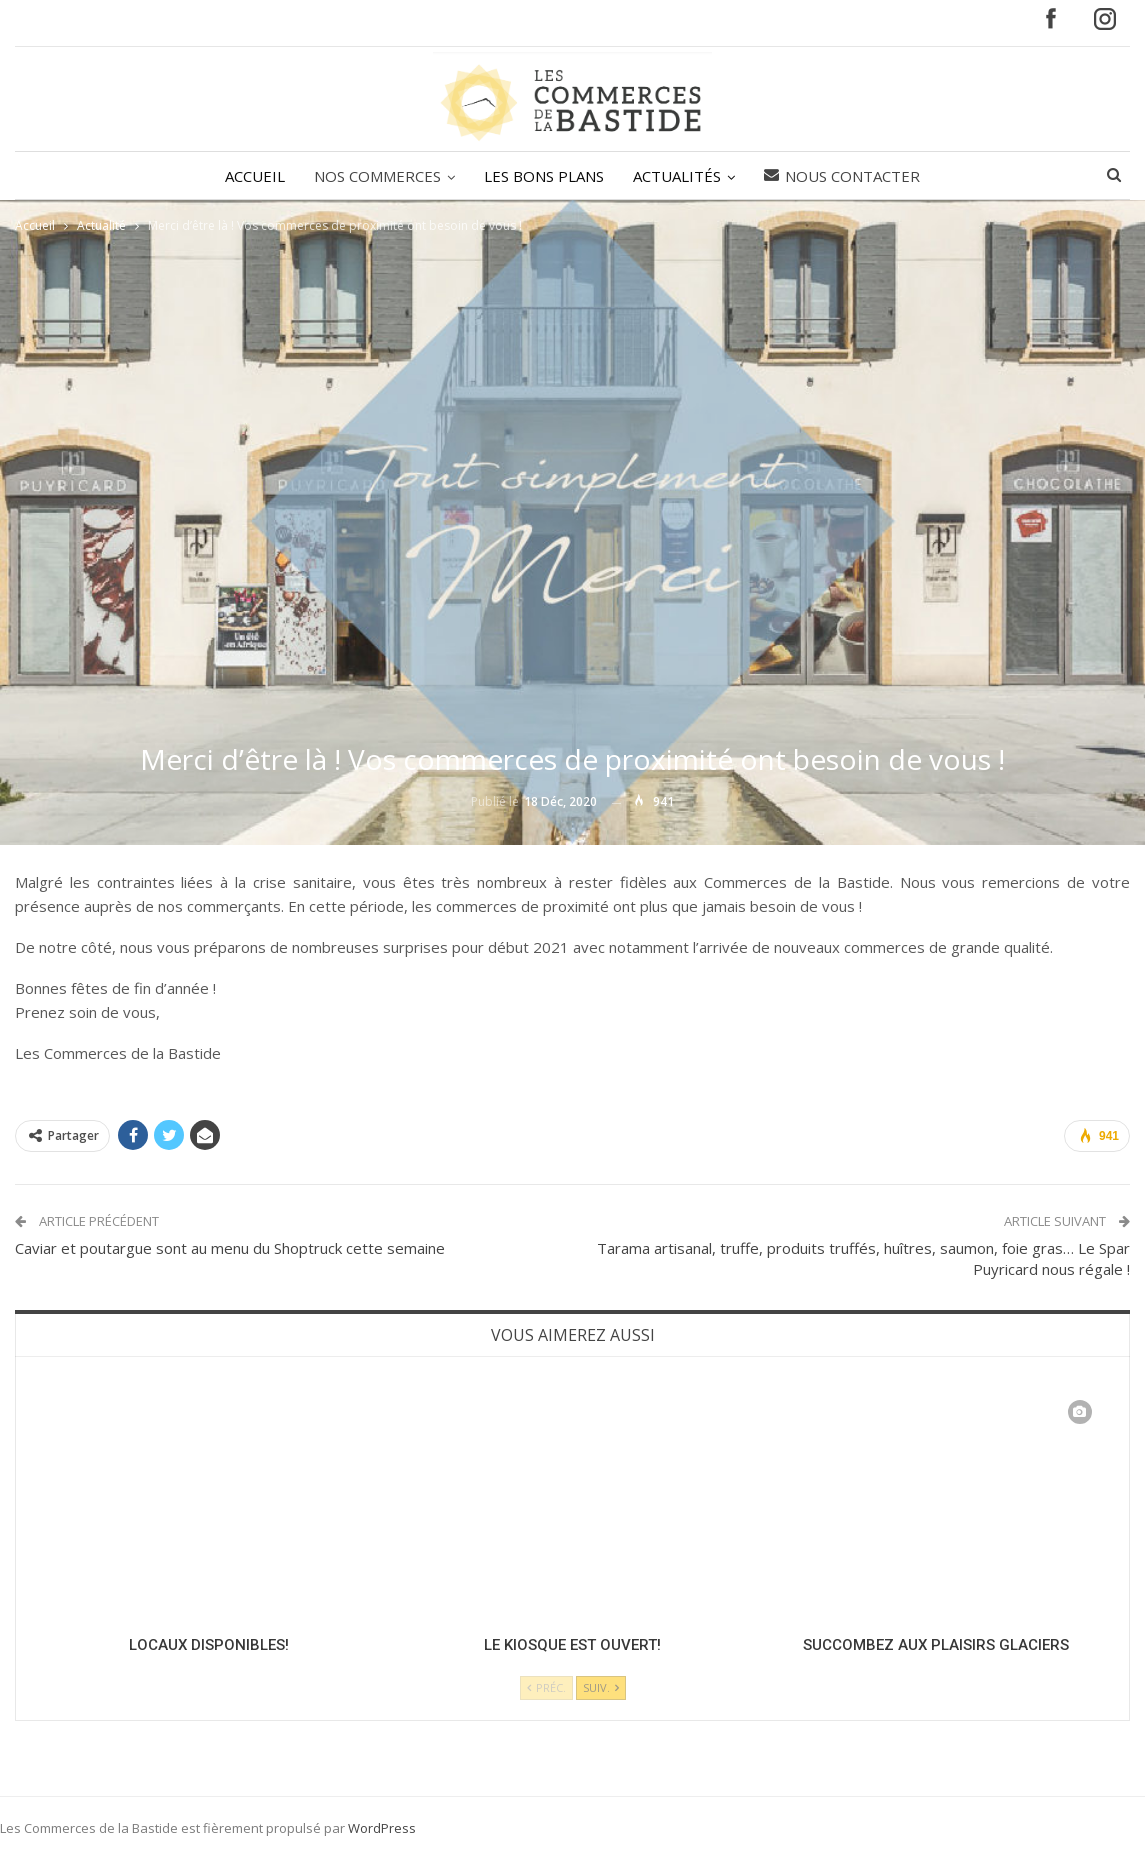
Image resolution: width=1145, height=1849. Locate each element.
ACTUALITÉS (677, 176)
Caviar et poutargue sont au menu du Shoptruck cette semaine (230, 1248)
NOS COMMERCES (377, 176)
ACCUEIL (255, 176)
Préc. (546, 1687)
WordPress (382, 1828)
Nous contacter (842, 176)
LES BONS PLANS (544, 176)
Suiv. (601, 1687)
